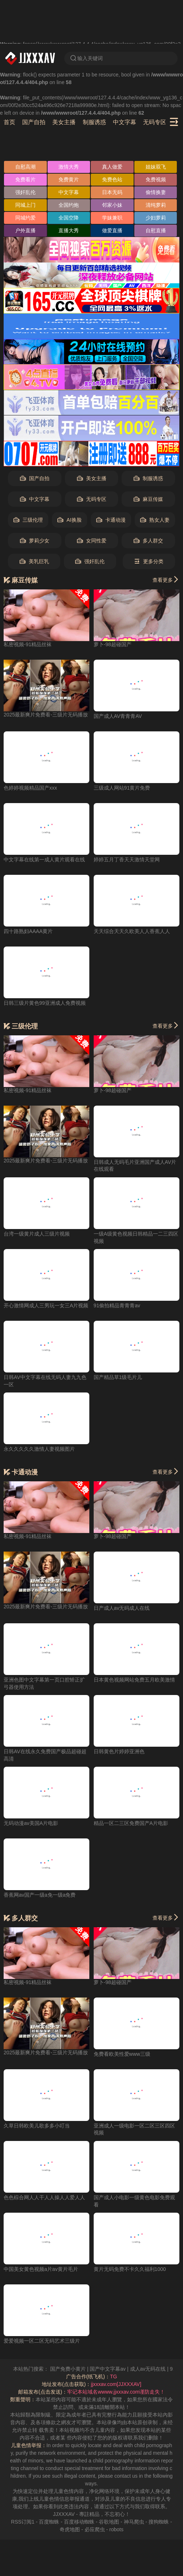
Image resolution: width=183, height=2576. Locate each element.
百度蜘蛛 (49, 2522)
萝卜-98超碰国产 (112, 644)
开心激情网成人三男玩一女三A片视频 (46, 1305)
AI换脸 (69, 520)
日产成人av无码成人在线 (122, 1608)
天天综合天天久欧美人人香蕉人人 (132, 931)
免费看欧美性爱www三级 (122, 2054)
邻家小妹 (112, 205)
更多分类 (148, 561)
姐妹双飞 (156, 167)
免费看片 (25, 179)
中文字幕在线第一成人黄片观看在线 (44, 859)
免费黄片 (68, 179)
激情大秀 (68, 167)
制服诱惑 (94, 122)
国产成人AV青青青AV (118, 716)
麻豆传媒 (148, 499)
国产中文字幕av (119, 2369)
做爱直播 (112, 230)
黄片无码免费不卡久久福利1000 (130, 2269)
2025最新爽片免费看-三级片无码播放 (46, 715)
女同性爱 (91, 541)
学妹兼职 (112, 218)
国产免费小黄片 (79, 2369)
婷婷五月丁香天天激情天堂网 (127, 859)
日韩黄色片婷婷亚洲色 (119, 1751)
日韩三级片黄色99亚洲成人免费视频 (45, 1003)
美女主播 (64, 122)
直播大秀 (68, 230)
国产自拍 (33, 122)
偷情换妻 (156, 192)
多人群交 (148, 541)
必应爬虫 (95, 2529)
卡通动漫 (111, 520)
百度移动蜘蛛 (79, 2522)
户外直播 (25, 230)
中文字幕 (124, 122)
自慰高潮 (25, 167)
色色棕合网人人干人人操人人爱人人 (44, 2197)
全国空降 (68, 218)
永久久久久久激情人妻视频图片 (39, 1449)
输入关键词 (86, 58)
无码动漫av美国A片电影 (31, 1823)
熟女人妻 (155, 520)
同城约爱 (25, 218)
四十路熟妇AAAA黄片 (28, 931)
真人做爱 (112, 167)
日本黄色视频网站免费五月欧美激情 (134, 1680)
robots (116, 2529)
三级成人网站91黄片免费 (122, 788)
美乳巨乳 (34, 561)
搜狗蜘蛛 (159, 2522)
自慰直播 (156, 230)
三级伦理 (28, 520)
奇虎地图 (70, 2529)
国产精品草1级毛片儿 (118, 1377)
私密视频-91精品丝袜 (28, 644)
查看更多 (165, 579)
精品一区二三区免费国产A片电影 (131, 1823)
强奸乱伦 (25, 192)
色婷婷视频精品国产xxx (30, 788)
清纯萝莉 (156, 205)
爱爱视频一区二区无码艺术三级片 (42, 2341)
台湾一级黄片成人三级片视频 (37, 1234)
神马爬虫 (134, 2522)
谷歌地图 (109, 2522)
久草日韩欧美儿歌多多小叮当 (37, 2126)
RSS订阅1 (22, 2522)
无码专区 (154, 122)
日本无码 (112, 192)
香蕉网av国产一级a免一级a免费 (40, 1895)
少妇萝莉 (156, 218)
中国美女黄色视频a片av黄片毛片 (41, 2269)
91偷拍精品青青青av (117, 1305)
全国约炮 (68, 205)
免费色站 (112, 179)
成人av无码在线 (159, 2369)
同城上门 (25, 205)
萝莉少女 (34, 541)
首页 (9, 122)
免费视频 (156, 179)
